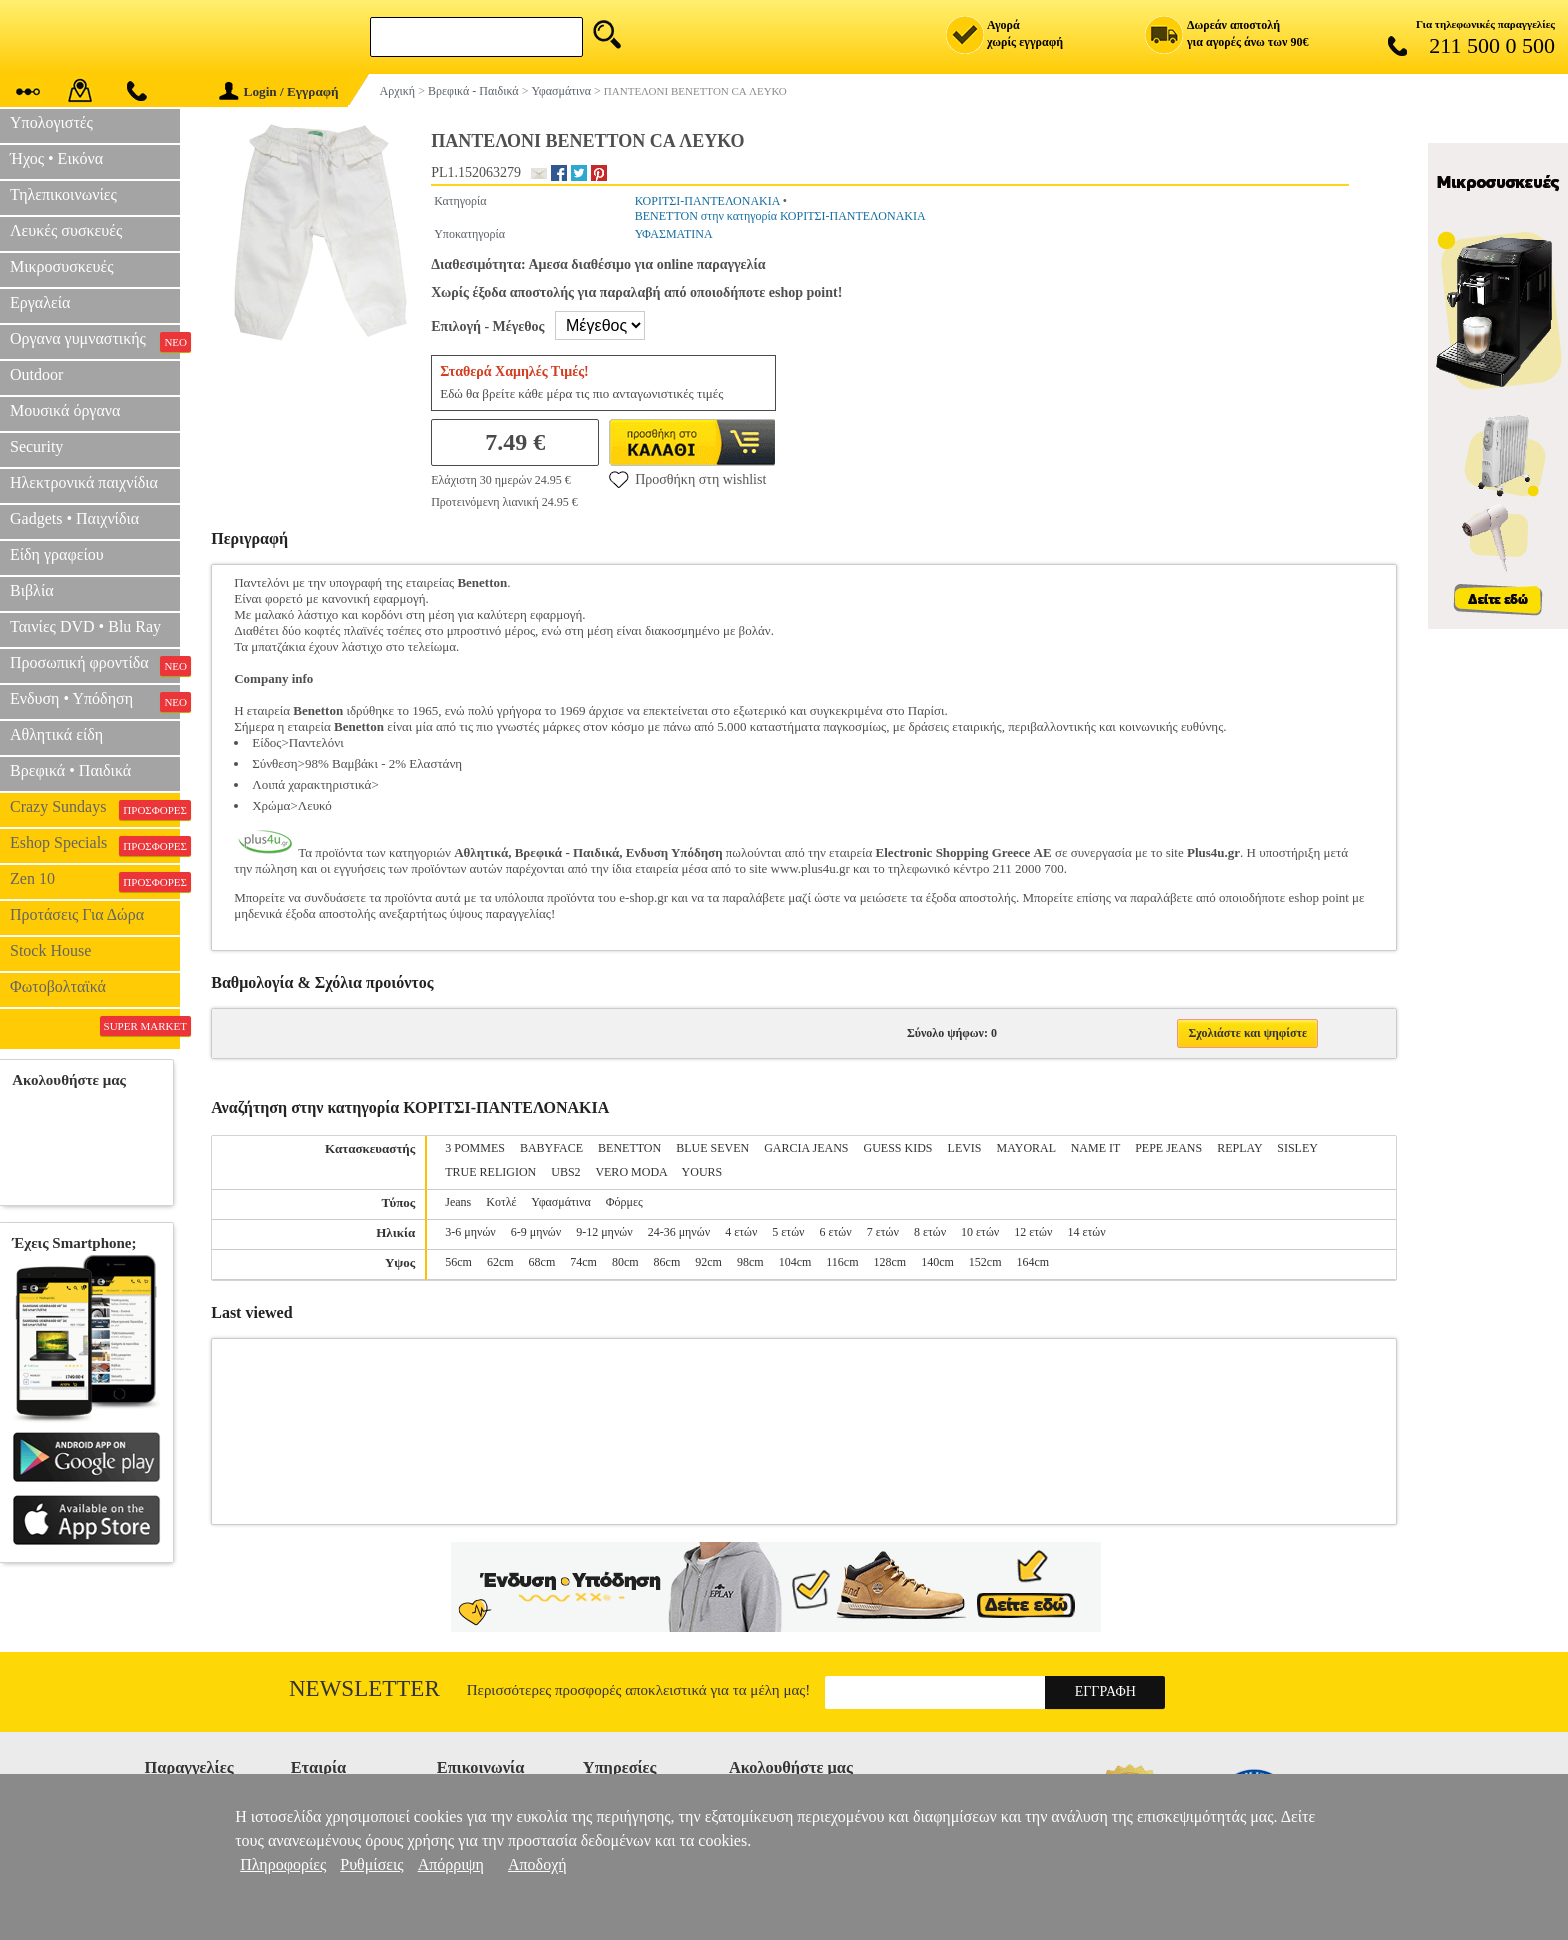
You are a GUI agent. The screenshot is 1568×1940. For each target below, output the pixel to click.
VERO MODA (631, 1172)
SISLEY (1297, 1148)
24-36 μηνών (679, 1232)
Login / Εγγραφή (279, 91)
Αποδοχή (537, 1864)
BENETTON (629, 1148)
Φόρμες (624, 1202)
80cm (625, 1262)
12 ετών (1033, 1232)
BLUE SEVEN (712, 1148)
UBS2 (565, 1172)
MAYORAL (1026, 1148)
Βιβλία (32, 590)
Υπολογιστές (51, 122)
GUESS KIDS (898, 1148)
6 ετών (836, 1232)
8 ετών (930, 1232)
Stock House (50, 950)
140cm (937, 1262)
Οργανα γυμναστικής (95, 341)
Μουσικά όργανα (65, 410)
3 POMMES (475, 1148)
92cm (708, 1262)
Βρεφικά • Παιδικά (70, 770)
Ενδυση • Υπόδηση (95, 701)
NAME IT (1095, 1148)
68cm (542, 1262)
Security (36, 446)
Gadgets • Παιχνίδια (74, 518)
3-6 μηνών (470, 1232)
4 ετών (741, 1232)
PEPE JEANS (1168, 1148)
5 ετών (788, 1232)
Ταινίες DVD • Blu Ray (85, 626)
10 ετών (980, 1232)
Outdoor (36, 374)
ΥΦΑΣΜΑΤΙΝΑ (674, 234)
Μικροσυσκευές (62, 266)
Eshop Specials (95, 845)
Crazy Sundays (95, 809)
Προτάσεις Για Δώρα (77, 914)
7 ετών (883, 1232)
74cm (583, 1262)
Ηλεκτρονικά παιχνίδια (84, 482)
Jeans (458, 1202)
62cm (500, 1262)
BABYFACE (551, 1148)
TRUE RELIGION (490, 1172)
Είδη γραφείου (57, 554)
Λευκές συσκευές (66, 230)
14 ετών (1086, 1232)
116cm (842, 1262)
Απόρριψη (451, 1864)
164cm (1033, 1262)
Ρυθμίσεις (371, 1864)
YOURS (702, 1172)
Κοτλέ (501, 1202)
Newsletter (364, 1688)
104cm (795, 1262)
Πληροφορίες (283, 1864)
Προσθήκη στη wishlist (687, 479)
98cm (750, 1262)
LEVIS (965, 1148)
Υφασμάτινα (561, 1202)
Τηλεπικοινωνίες (63, 194)
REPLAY (1239, 1148)
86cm (667, 1262)
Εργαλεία (40, 302)
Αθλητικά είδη (56, 734)
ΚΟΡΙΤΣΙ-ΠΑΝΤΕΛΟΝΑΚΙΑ (707, 201)
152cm (985, 1262)
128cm (890, 1262)
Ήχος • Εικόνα (56, 158)
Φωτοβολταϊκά (58, 986)
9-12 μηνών (604, 1232)
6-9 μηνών (536, 1232)
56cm (458, 1262)
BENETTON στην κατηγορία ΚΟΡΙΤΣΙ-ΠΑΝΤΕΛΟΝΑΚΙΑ (780, 216)
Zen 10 (95, 881)
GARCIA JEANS (806, 1148)
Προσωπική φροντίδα (95, 665)
